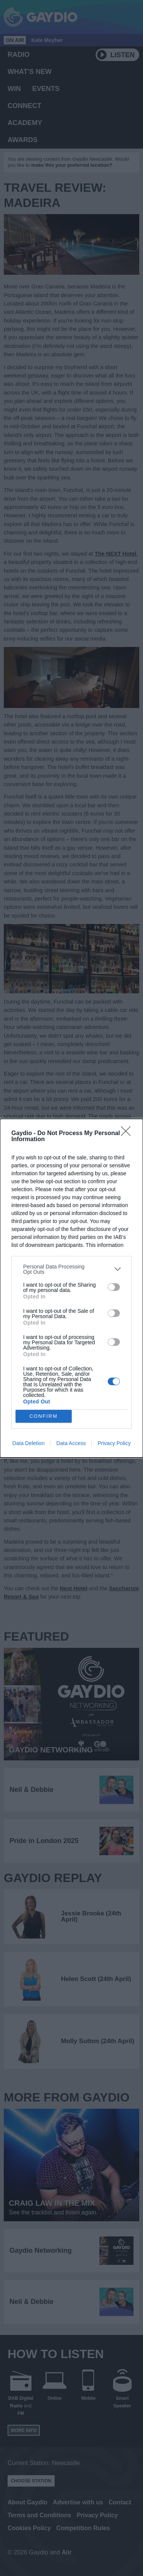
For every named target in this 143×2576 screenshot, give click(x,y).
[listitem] (71, 1269)
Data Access (71, 1443)
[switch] (114, 1287)
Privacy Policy (113, 1443)
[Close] (128, 1133)
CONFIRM (43, 1416)
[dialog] (71, 1288)
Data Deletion (29, 1443)
